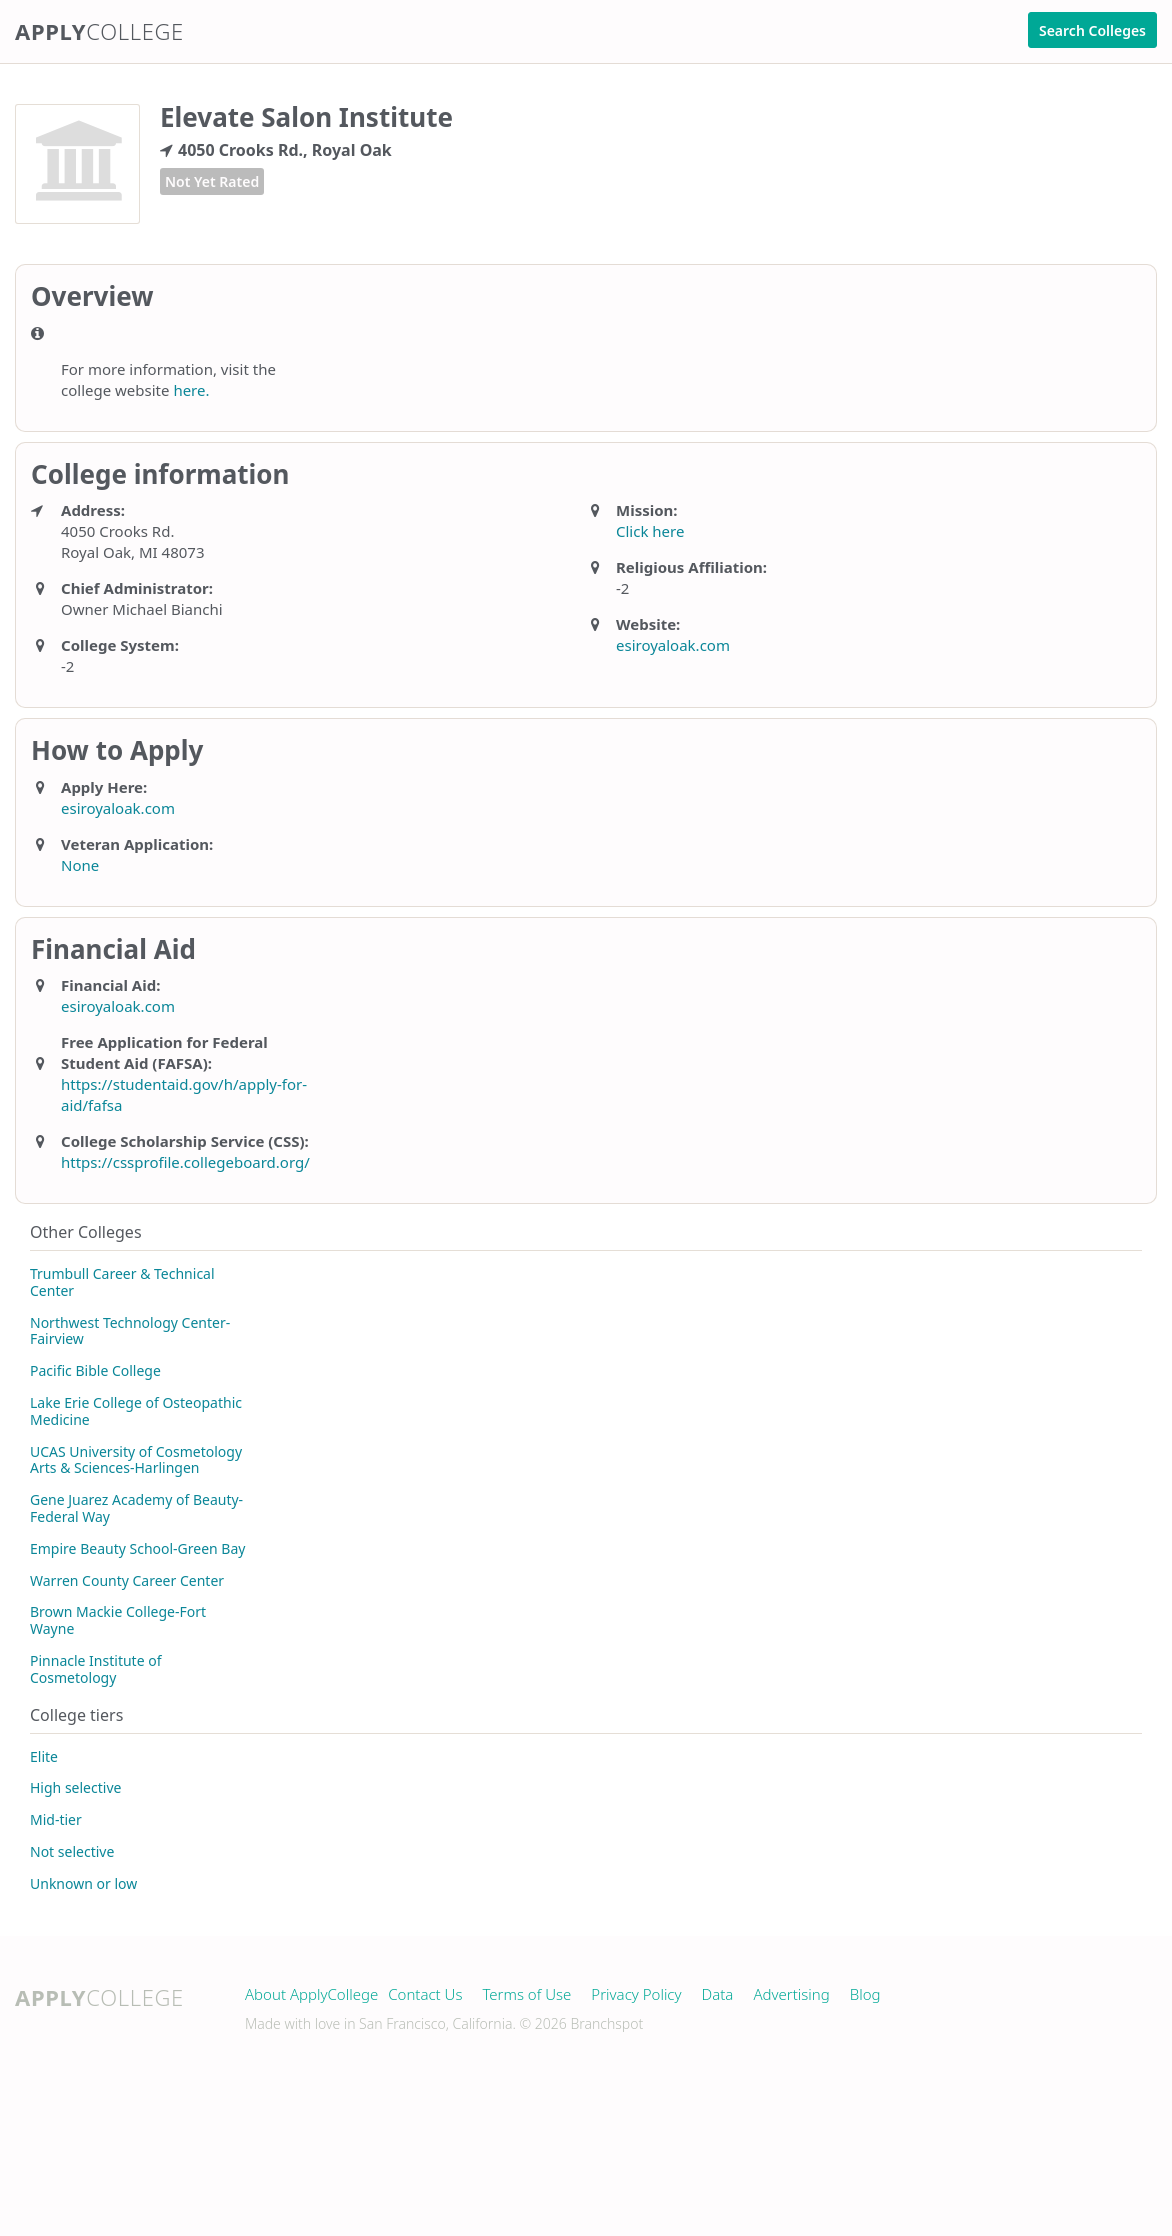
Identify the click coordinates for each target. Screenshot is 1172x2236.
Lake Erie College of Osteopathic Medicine (136, 1411)
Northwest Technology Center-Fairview (130, 1331)
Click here (650, 531)
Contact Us (425, 1994)
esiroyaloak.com (673, 645)
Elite (44, 1756)
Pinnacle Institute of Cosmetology (95, 1669)
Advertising (791, 1994)
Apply (99, 31)
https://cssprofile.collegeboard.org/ (185, 1162)
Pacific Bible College (95, 1370)
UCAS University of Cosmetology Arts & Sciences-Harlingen (136, 1460)
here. (191, 390)
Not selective (72, 1851)
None (80, 865)
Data (718, 1994)
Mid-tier (56, 1819)
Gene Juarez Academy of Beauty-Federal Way (136, 1508)
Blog (865, 1994)
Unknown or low (83, 1883)
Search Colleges (1092, 30)
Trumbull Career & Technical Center (122, 1282)
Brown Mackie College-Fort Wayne (118, 1620)
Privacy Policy (636, 1994)
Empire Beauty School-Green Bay (137, 1548)
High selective (75, 1787)
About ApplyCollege (311, 1994)
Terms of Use (526, 1994)
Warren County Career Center (127, 1580)
